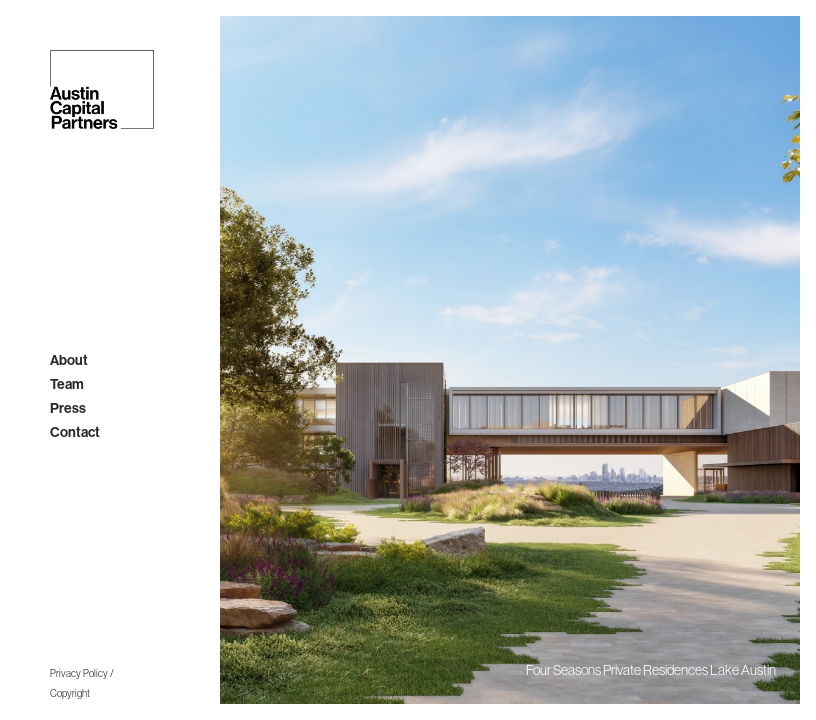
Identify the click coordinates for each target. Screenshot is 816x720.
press (68, 408)
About (69, 360)
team (67, 384)
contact (75, 432)
